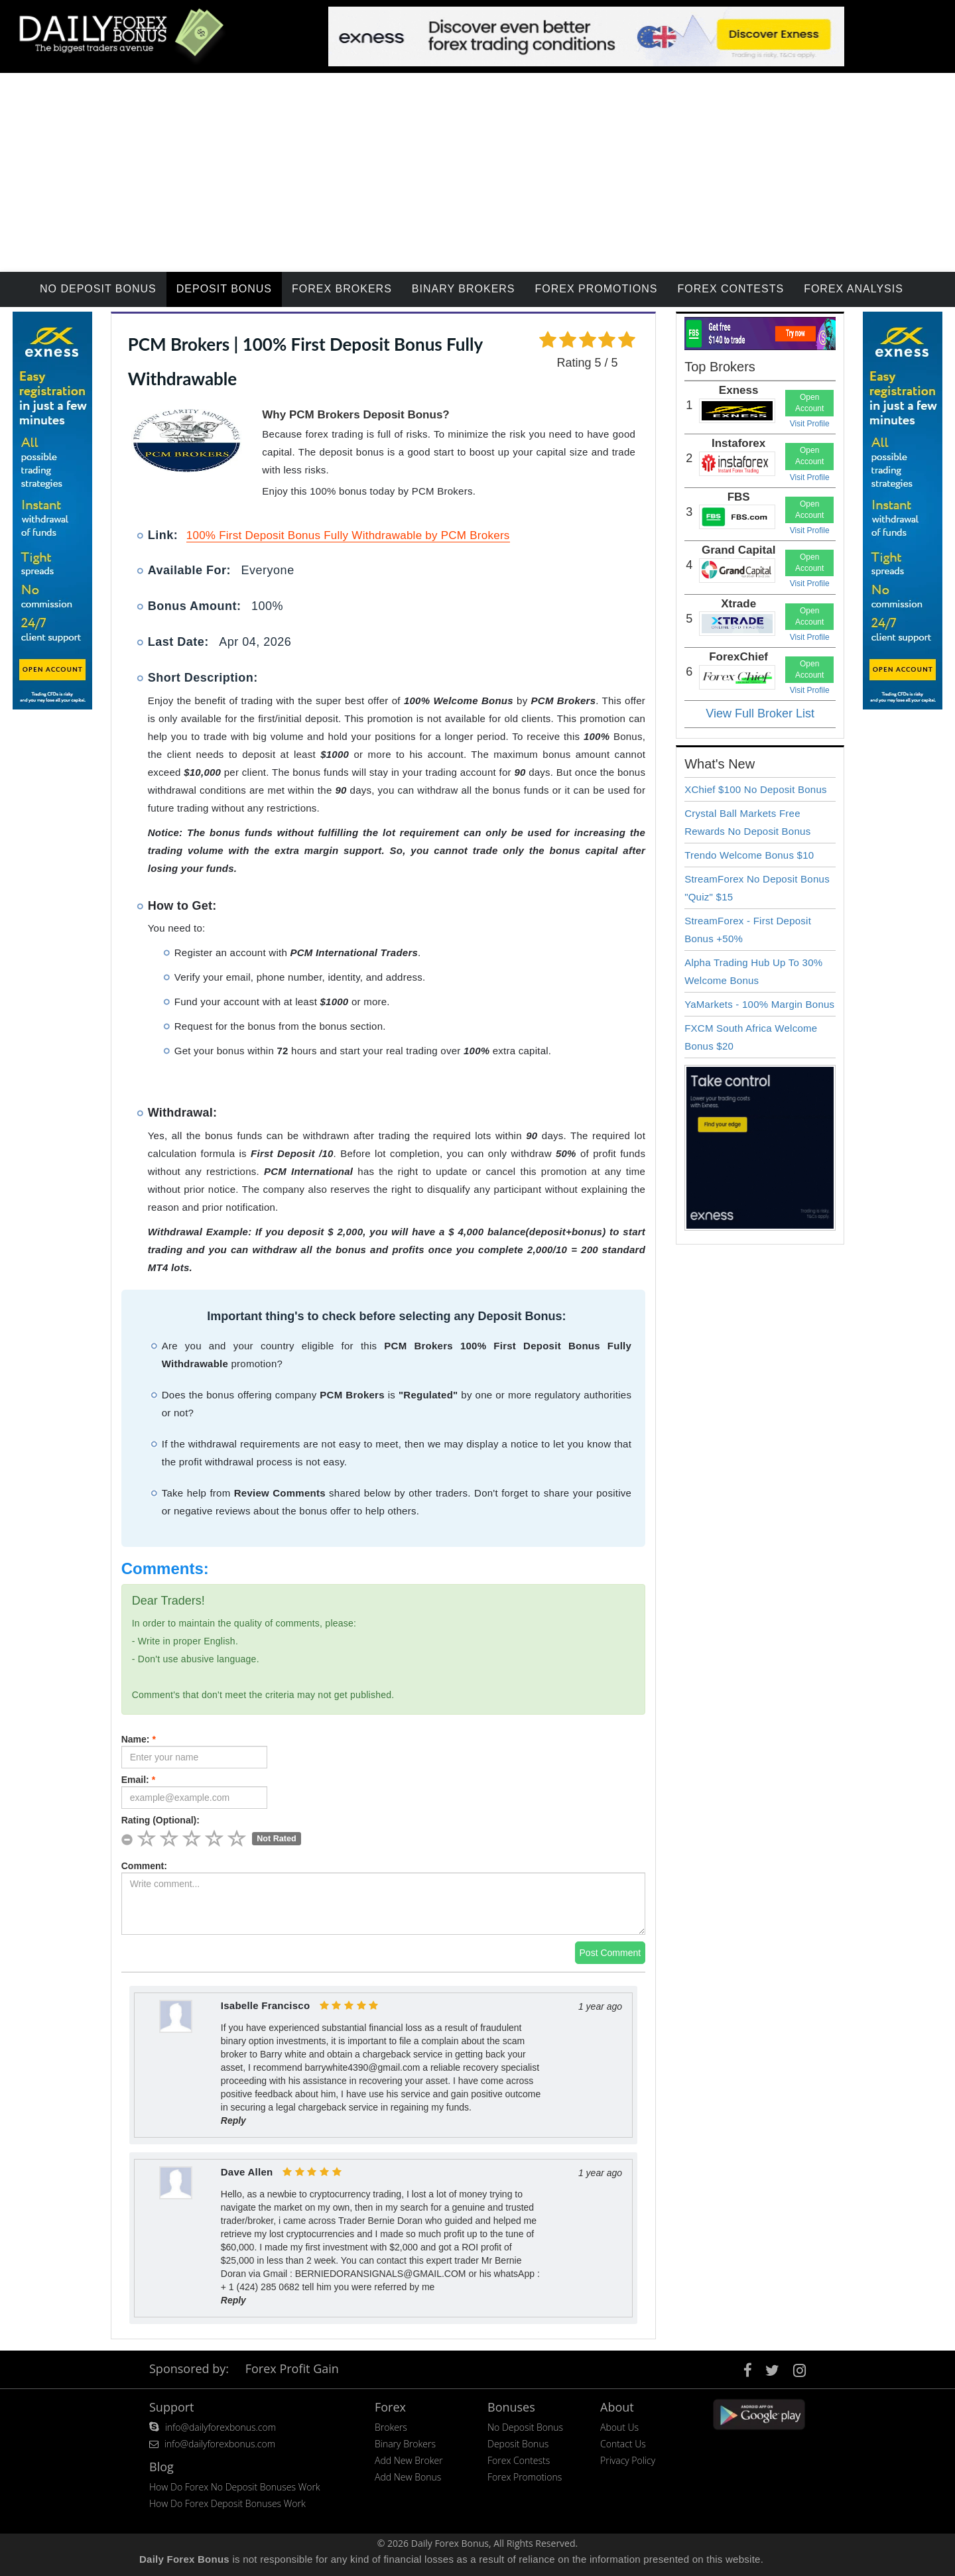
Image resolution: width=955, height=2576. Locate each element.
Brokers (391, 2427)
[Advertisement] (477, 172)
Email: (138, 1779)
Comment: (144, 1866)
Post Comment (610, 1952)
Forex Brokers (342, 288)
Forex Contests (730, 288)
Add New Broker (409, 2460)
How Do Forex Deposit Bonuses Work (227, 2503)
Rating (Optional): (160, 1820)
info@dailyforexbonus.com (220, 2427)
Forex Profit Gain (292, 2368)
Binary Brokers (463, 288)
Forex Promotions (596, 288)
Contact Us (623, 2443)
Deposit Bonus (224, 288)
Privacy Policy (627, 2460)
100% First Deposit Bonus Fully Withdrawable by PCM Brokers (348, 535)
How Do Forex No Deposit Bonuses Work (234, 2487)
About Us (619, 2427)
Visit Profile (810, 423)
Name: (138, 1739)
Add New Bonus (408, 2477)
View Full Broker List (760, 713)
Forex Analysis (853, 288)
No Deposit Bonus (98, 288)
